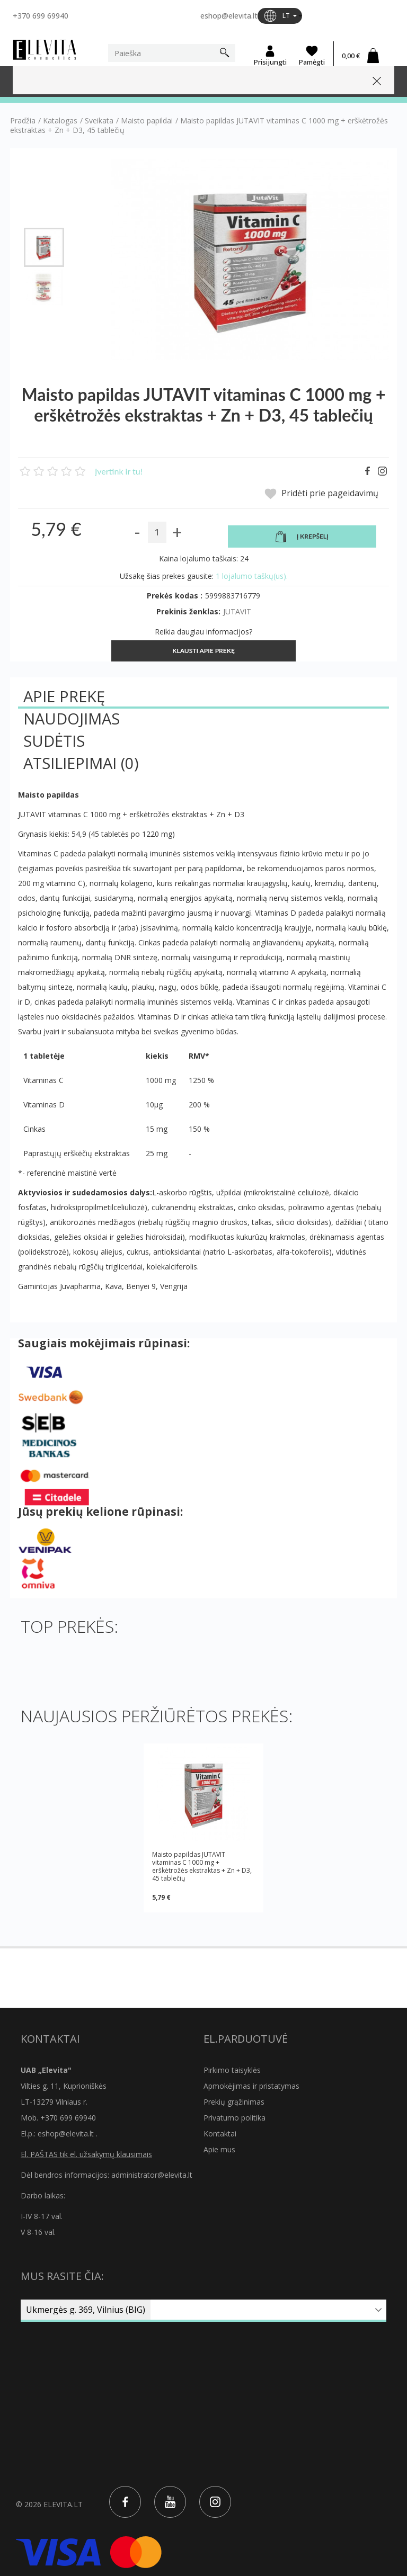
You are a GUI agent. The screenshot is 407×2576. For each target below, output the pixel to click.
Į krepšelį (302, 536)
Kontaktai (220, 2133)
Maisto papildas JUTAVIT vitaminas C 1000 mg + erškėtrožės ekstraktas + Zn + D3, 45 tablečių (202, 1866)
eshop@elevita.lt (229, 16)
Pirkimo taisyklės (232, 2070)
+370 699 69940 (40, 16)
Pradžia (23, 121)
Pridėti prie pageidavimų (321, 494)
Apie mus (219, 2149)
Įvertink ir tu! (119, 471)
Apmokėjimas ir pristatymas (251, 2086)
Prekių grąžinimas (234, 2102)
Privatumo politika (235, 2118)
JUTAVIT (237, 611)
